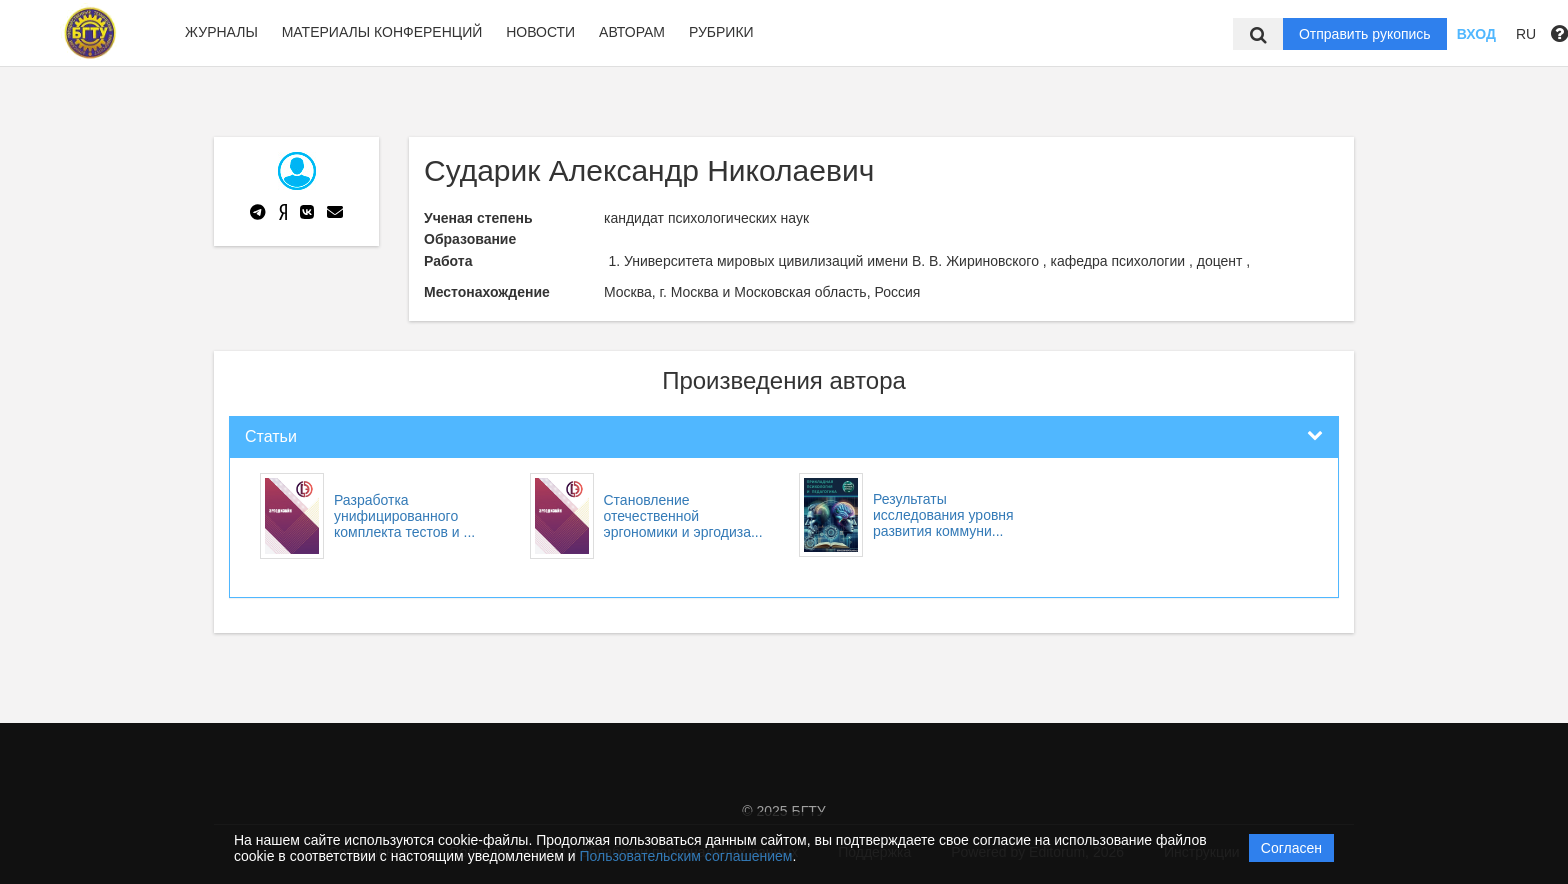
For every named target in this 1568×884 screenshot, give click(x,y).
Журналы (221, 32)
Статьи (271, 436)
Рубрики (721, 32)
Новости (540, 32)
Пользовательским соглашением (686, 856)
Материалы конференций (382, 32)
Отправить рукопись (1365, 34)
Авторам (632, 32)
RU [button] (1526, 34)
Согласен (1291, 848)
